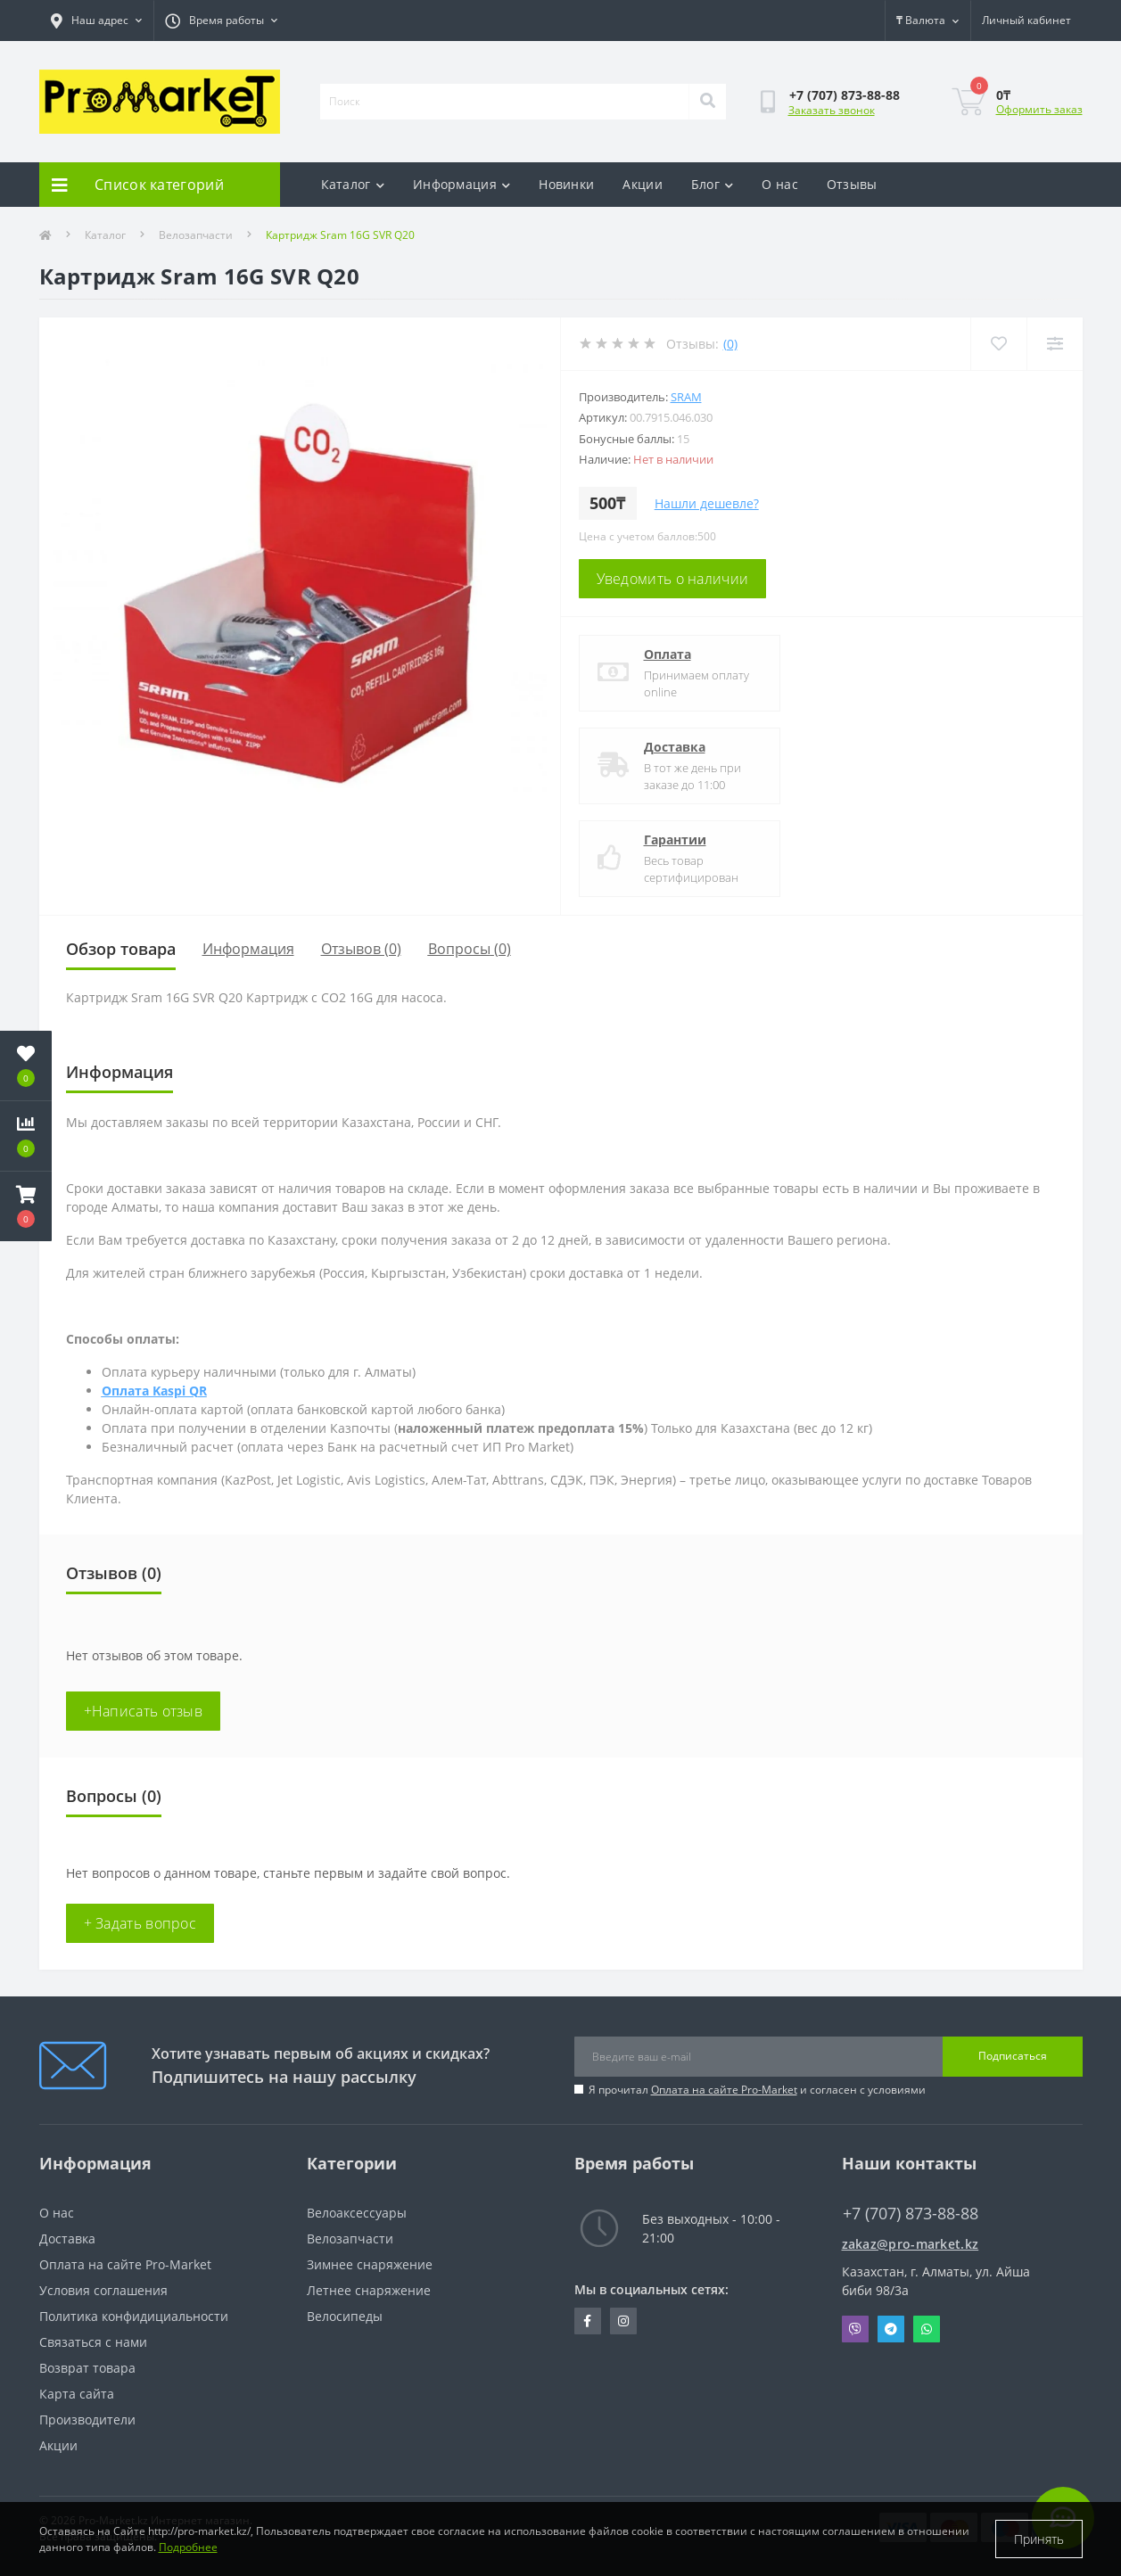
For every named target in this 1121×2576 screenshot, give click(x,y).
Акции (642, 184)
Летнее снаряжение (369, 2290)
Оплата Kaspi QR (154, 1390)
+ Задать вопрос (140, 1923)
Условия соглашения (103, 2290)
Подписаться (1012, 2055)
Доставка (674, 746)
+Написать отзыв (143, 1711)
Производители (87, 2419)
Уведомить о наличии (673, 578)
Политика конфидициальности (133, 2316)
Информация (461, 184)
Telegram (891, 2329)
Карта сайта (76, 2393)
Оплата (667, 654)
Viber (855, 2329)
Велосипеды (345, 2316)
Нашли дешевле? (707, 503)
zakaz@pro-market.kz (910, 2243)
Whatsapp (926, 2329)
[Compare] (1054, 343)
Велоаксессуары (357, 2212)
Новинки (566, 184)
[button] (26, 1206)
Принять (1039, 2539)
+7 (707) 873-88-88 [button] (910, 2213)
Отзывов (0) (361, 949)
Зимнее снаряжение (370, 2264)
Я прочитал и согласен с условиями (757, 2089)
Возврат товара (87, 2367)
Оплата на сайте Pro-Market (724, 2089)
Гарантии (675, 839)
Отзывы (852, 184)
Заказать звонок (831, 110)
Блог (712, 184)
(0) (730, 343)
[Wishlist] (998, 343)
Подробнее (188, 2547)
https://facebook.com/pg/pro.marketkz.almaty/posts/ (587, 2321)
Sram (686, 397)
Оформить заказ (1039, 109)
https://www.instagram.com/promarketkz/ (623, 2321)
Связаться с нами (93, 2341)
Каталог (352, 184)
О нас (780, 184)
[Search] (707, 101)
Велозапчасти (196, 235)
